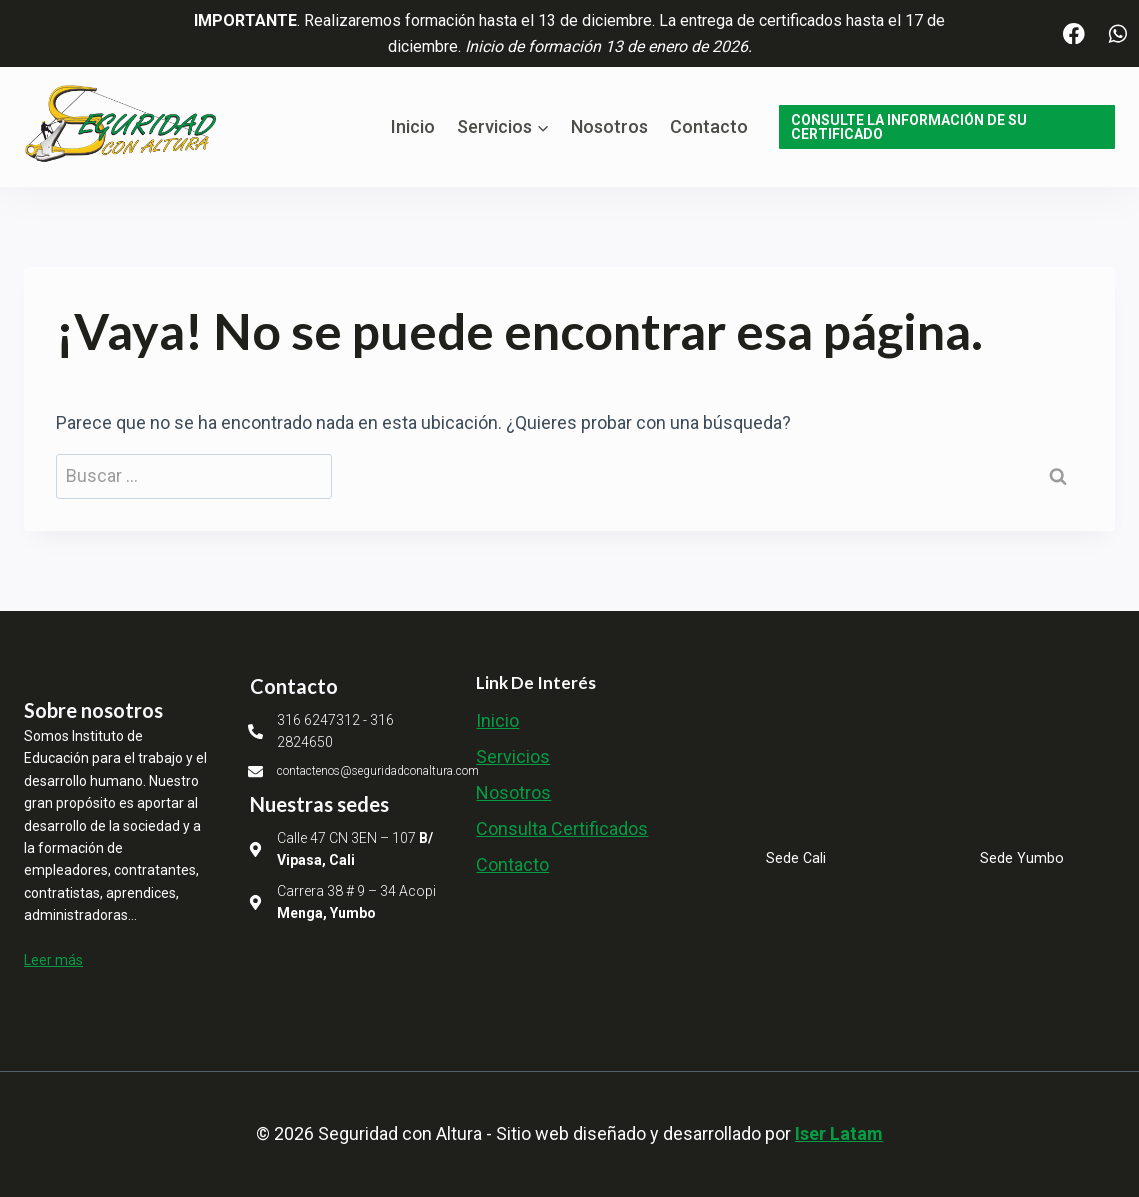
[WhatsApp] (1117, 33)
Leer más (53, 960)
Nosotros (609, 126)
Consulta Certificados (562, 828)
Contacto (709, 126)
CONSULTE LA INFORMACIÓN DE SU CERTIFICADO (909, 127)
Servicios (513, 756)
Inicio (413, 126)
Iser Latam (839, 1133)
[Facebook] (1074, 33)
